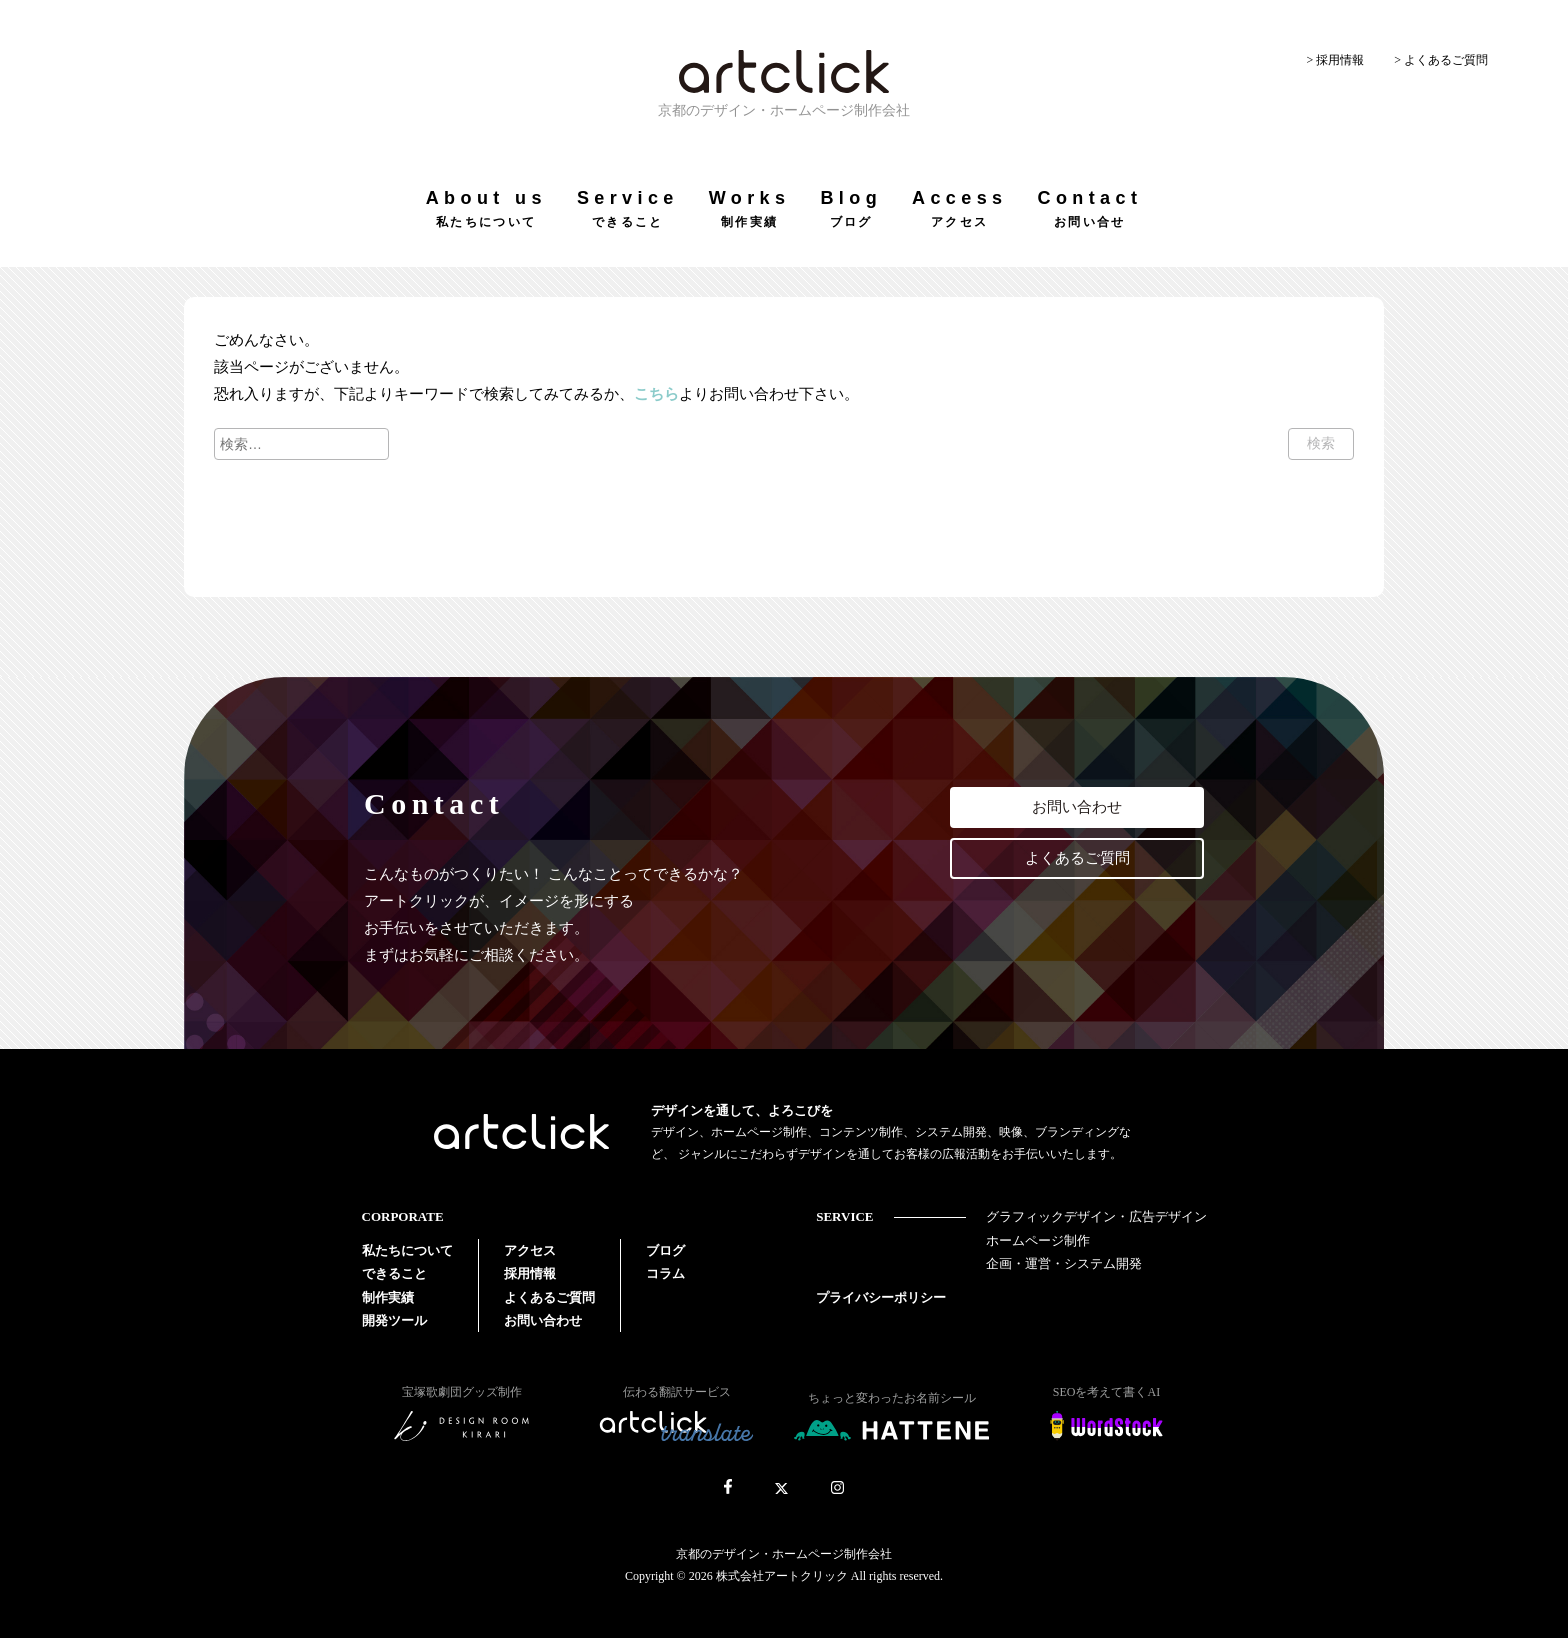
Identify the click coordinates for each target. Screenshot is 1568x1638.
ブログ (665, 1250)
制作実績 (388, 1297)
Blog (851, 208)
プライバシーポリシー (881, 1297)
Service (628, 208)
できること (394, 1273)
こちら (656, 394)
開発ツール (394, 1320)
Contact (1089, 208)
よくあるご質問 (1077, 858)
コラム (665, 1273)
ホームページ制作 (1038, 1240)
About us (486, 208)
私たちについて (407, 1250)
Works (750, 208)
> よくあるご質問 (1441, 60)
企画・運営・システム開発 (1064, 1263)
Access (959, 208)
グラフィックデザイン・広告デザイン (1096, 1216)
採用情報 (530, 1273)
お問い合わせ (1077, 807)
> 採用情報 (1335, 60)
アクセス (530, 1250)
